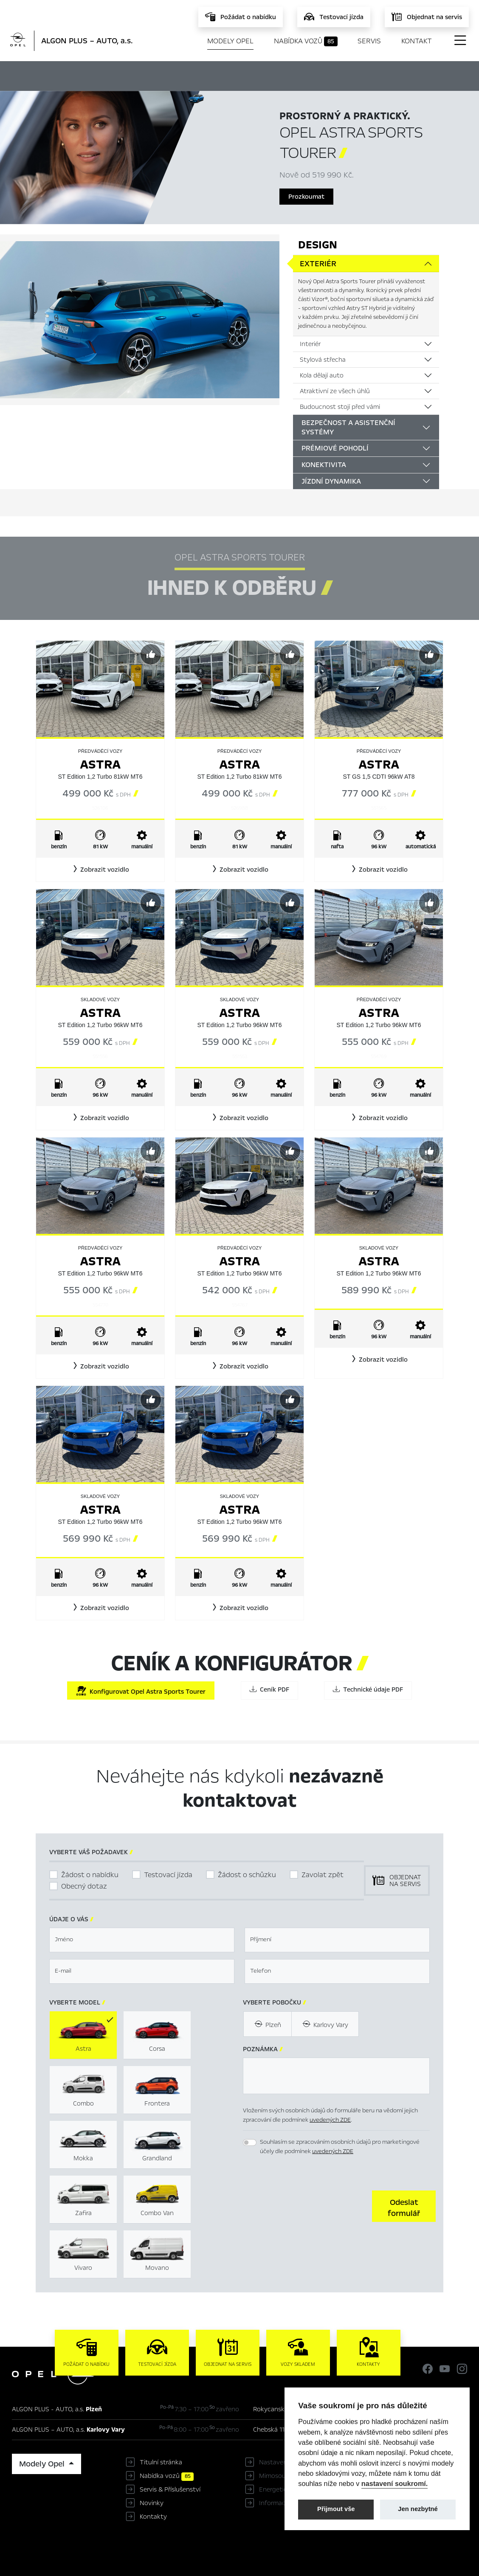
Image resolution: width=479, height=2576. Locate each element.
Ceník (307, 74)
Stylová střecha (323, 359)
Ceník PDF (269, 1689)
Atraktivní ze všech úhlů (335, 391)
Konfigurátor (264, 74)
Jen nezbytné (417, 2509)
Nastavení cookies (285, 2462)
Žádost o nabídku (89, 1875)
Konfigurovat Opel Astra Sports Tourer (141, 1691)
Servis (369, 41)
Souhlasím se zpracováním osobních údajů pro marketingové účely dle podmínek (340, 2147)
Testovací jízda (168, 1875)
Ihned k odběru (199, 75)
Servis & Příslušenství (170, 2489)
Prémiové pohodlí (335, 448)
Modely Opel (230, 41)
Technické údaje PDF (368, 1689)
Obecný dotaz (84, 1886)
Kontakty (153, 2516)
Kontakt (416, 41)
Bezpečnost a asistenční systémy (348, 427)
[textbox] (141, 1940)
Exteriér (318, 263)
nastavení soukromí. (394, 2483)
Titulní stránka (161, 2462)
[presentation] (307, 2205)
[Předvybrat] (151, 654)
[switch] (249, 2142)
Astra (100, 764)
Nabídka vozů (306, 41)
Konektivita (323, 465)
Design (317, 244)
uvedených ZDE (330, 2120)
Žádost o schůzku (247, 1875)
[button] (100, 869)
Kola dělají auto (322, 375)
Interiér (310, 344)
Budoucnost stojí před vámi (340, 407)
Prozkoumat (306, 196)
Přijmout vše (336, 2509)
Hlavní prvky (135, 74)
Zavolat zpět (322, 1875)
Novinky (151, 2503)
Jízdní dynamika (331, 481)
